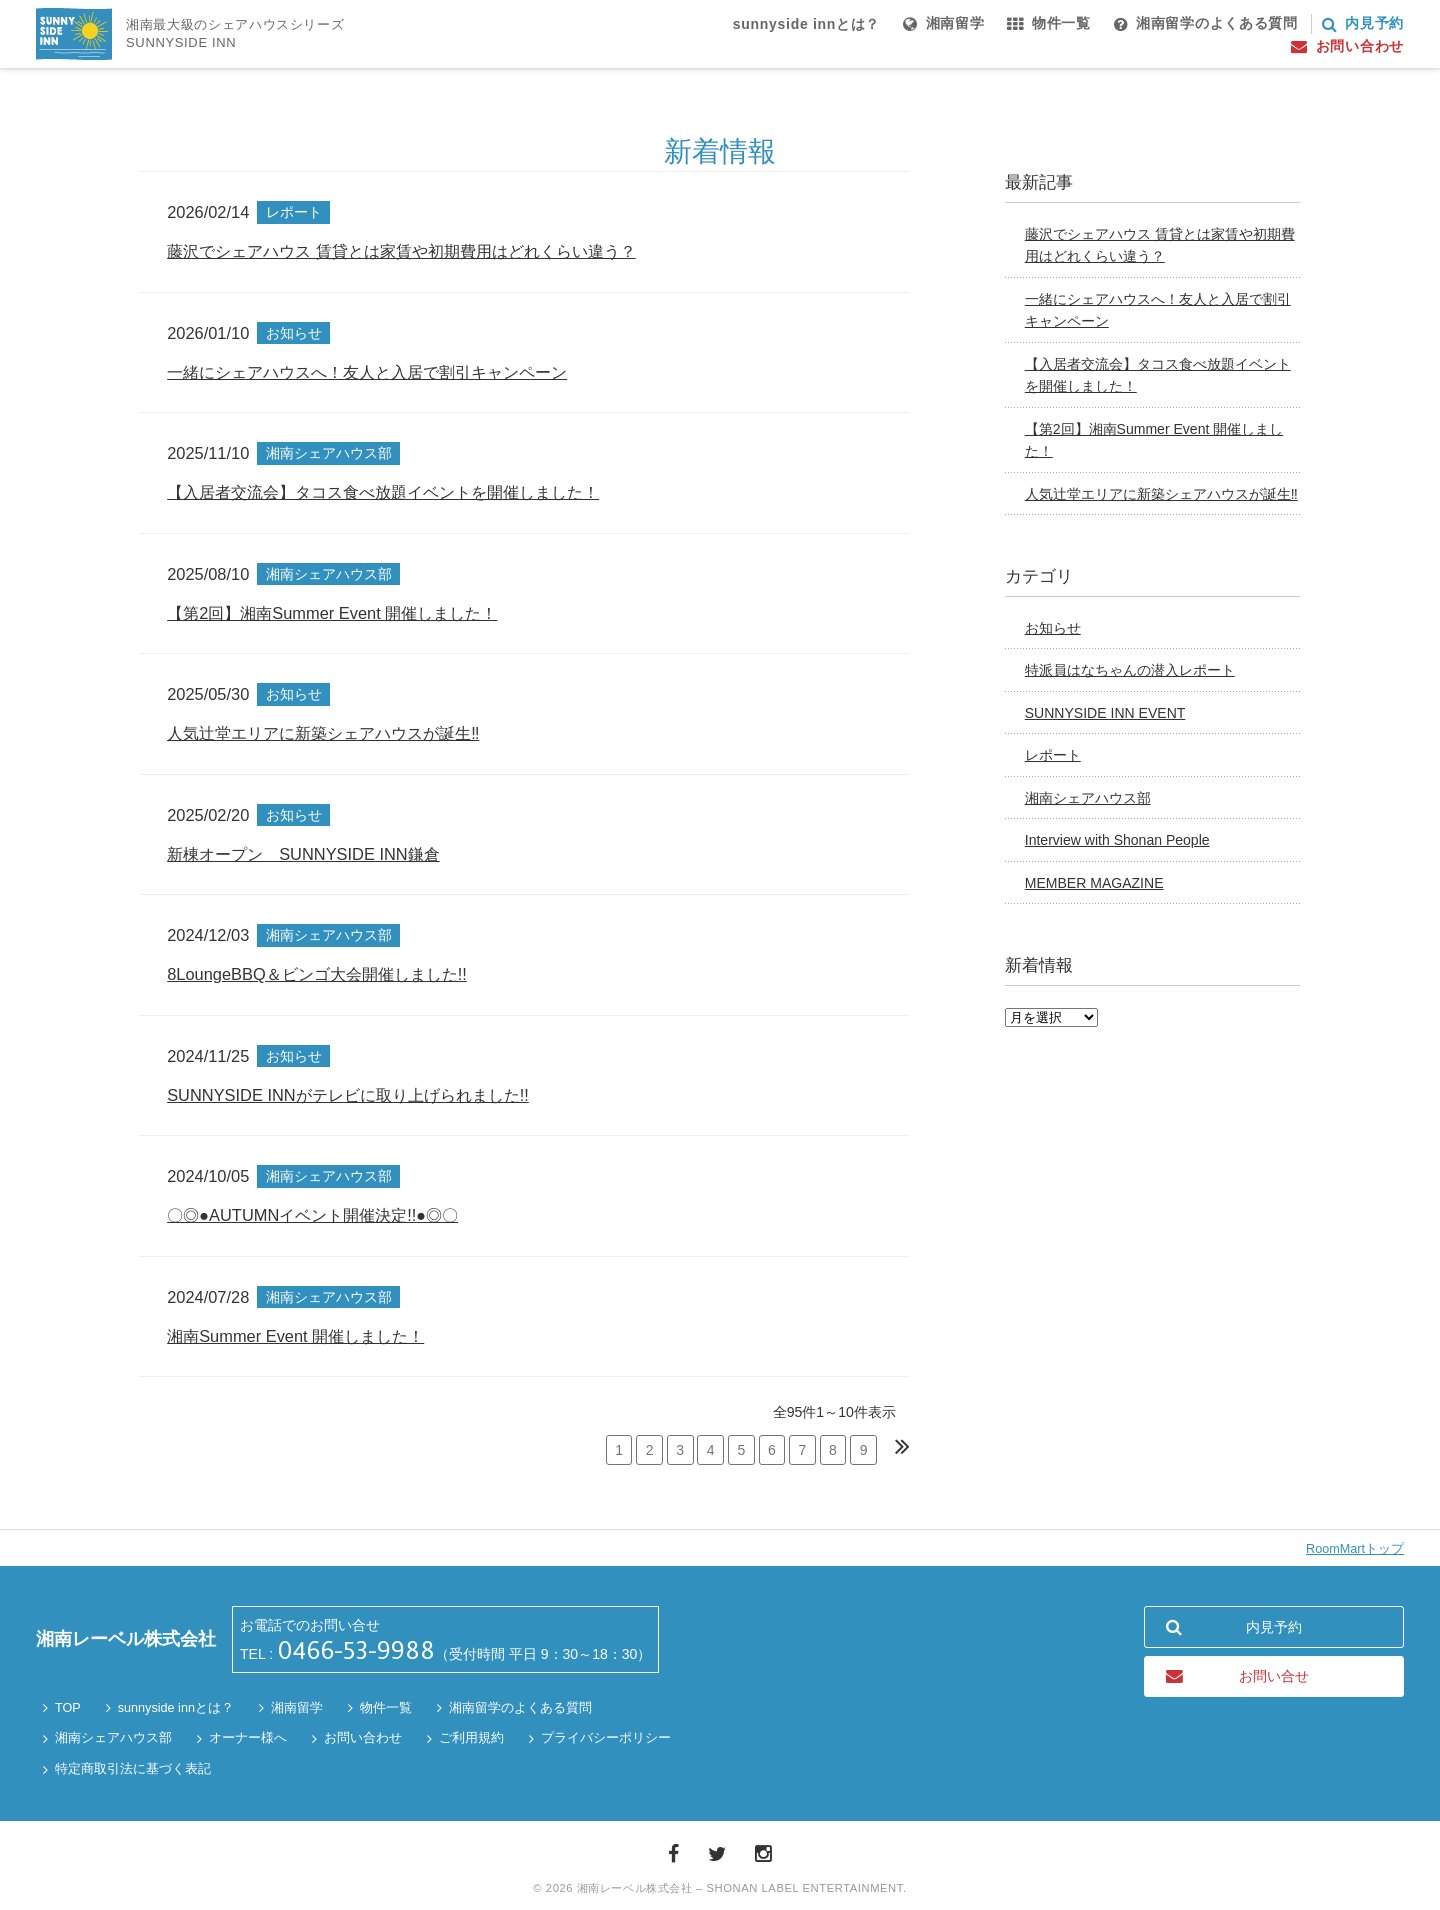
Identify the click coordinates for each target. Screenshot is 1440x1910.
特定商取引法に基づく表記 (133, 1769)
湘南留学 (297, 1708)
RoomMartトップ (1355, 1549)
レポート (1053, 755)
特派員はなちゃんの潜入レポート (1130, 670)
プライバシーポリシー (606, 1738)
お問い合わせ (363, 1738)
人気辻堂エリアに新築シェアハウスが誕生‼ (1161, 494)
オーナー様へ (248, 1738)
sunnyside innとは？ (176, 1708)
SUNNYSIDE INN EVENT (1105, 713)
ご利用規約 (471, 1738)
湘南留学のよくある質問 (520, 1708)
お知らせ (1053, 628)
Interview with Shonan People (1117, 840)
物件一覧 (386, 1708)
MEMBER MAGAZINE (1094, 883)
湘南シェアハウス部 (1088, 798)
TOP (68, 1708)
